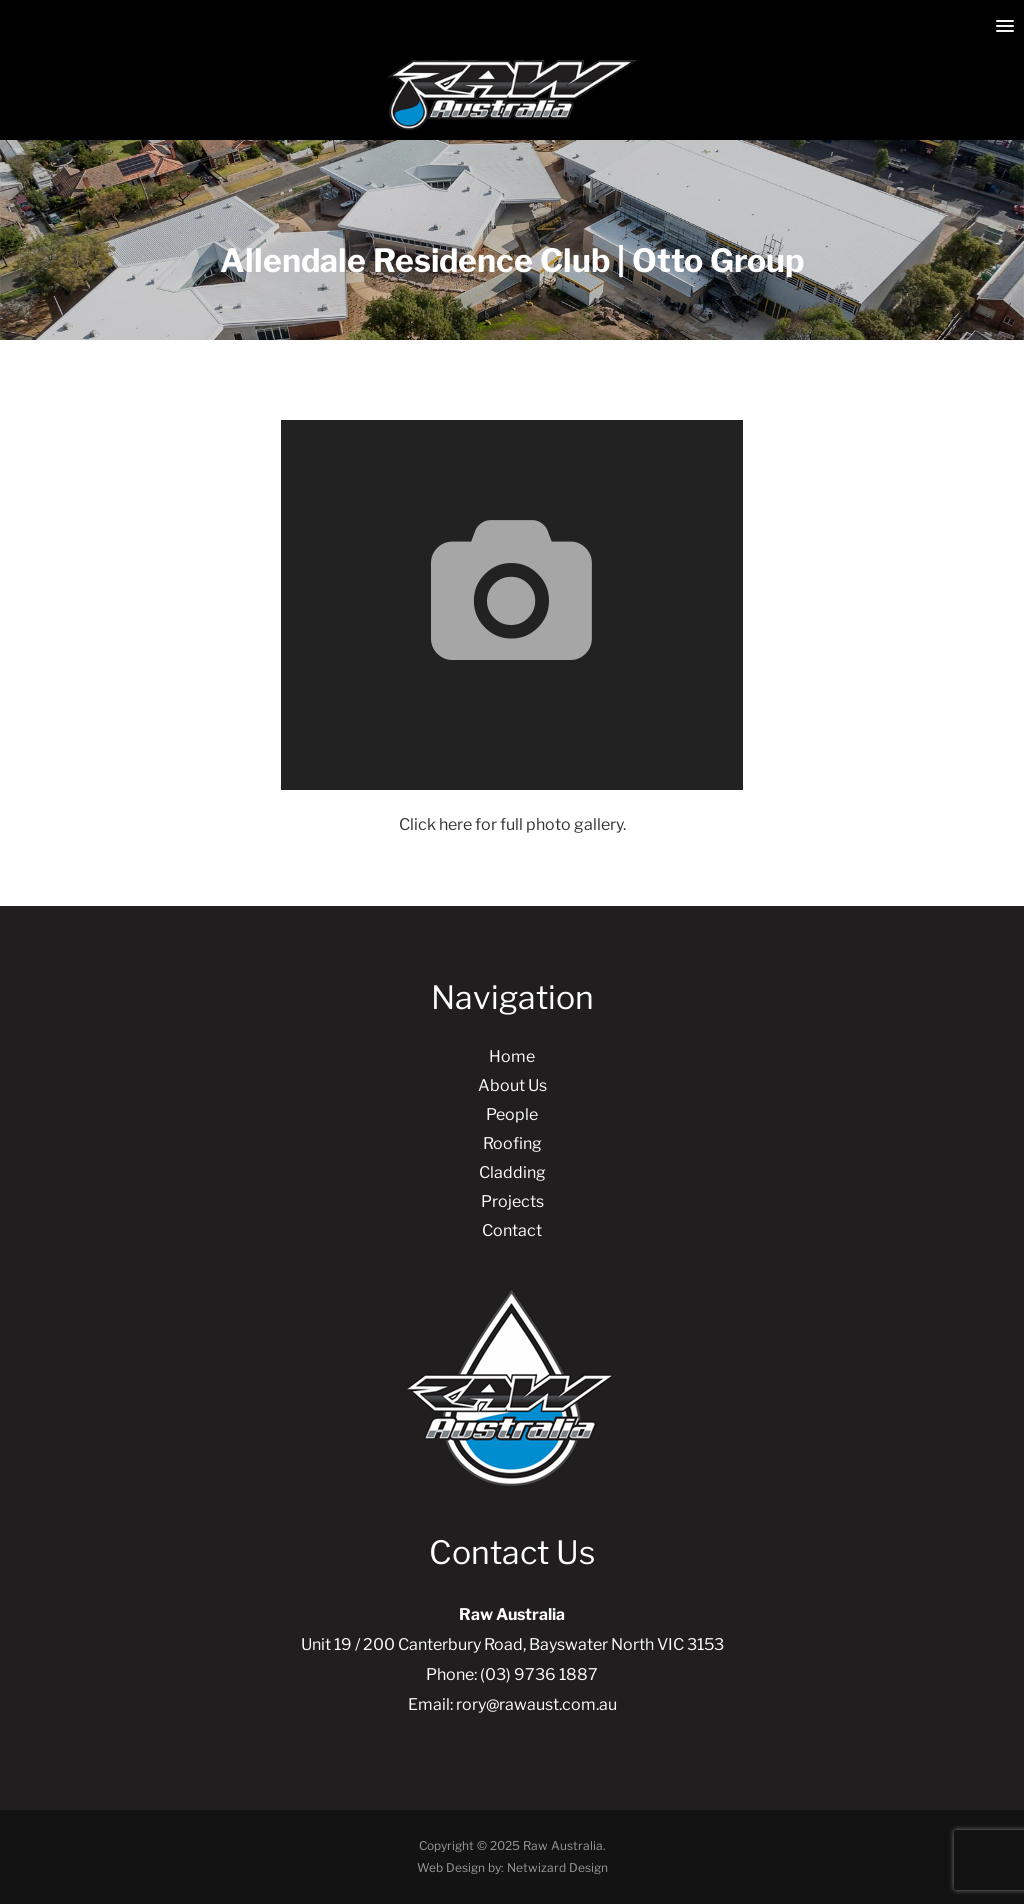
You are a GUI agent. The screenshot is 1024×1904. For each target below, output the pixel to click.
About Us (512, 1085)
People (512, 1114)
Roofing (512, 1143)
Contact (512, 1230)
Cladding (512, 1172)
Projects (512, 1201)
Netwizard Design (557, 1867)
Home (512, 1056)
